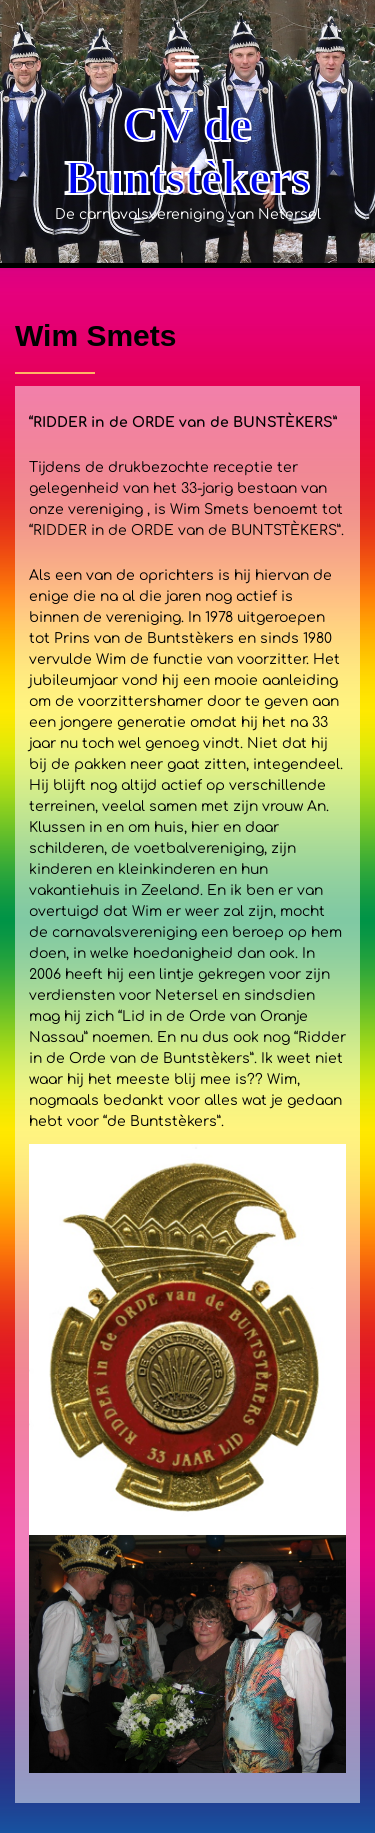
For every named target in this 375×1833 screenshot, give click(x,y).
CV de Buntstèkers (187, 151)
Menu (187, 64)
